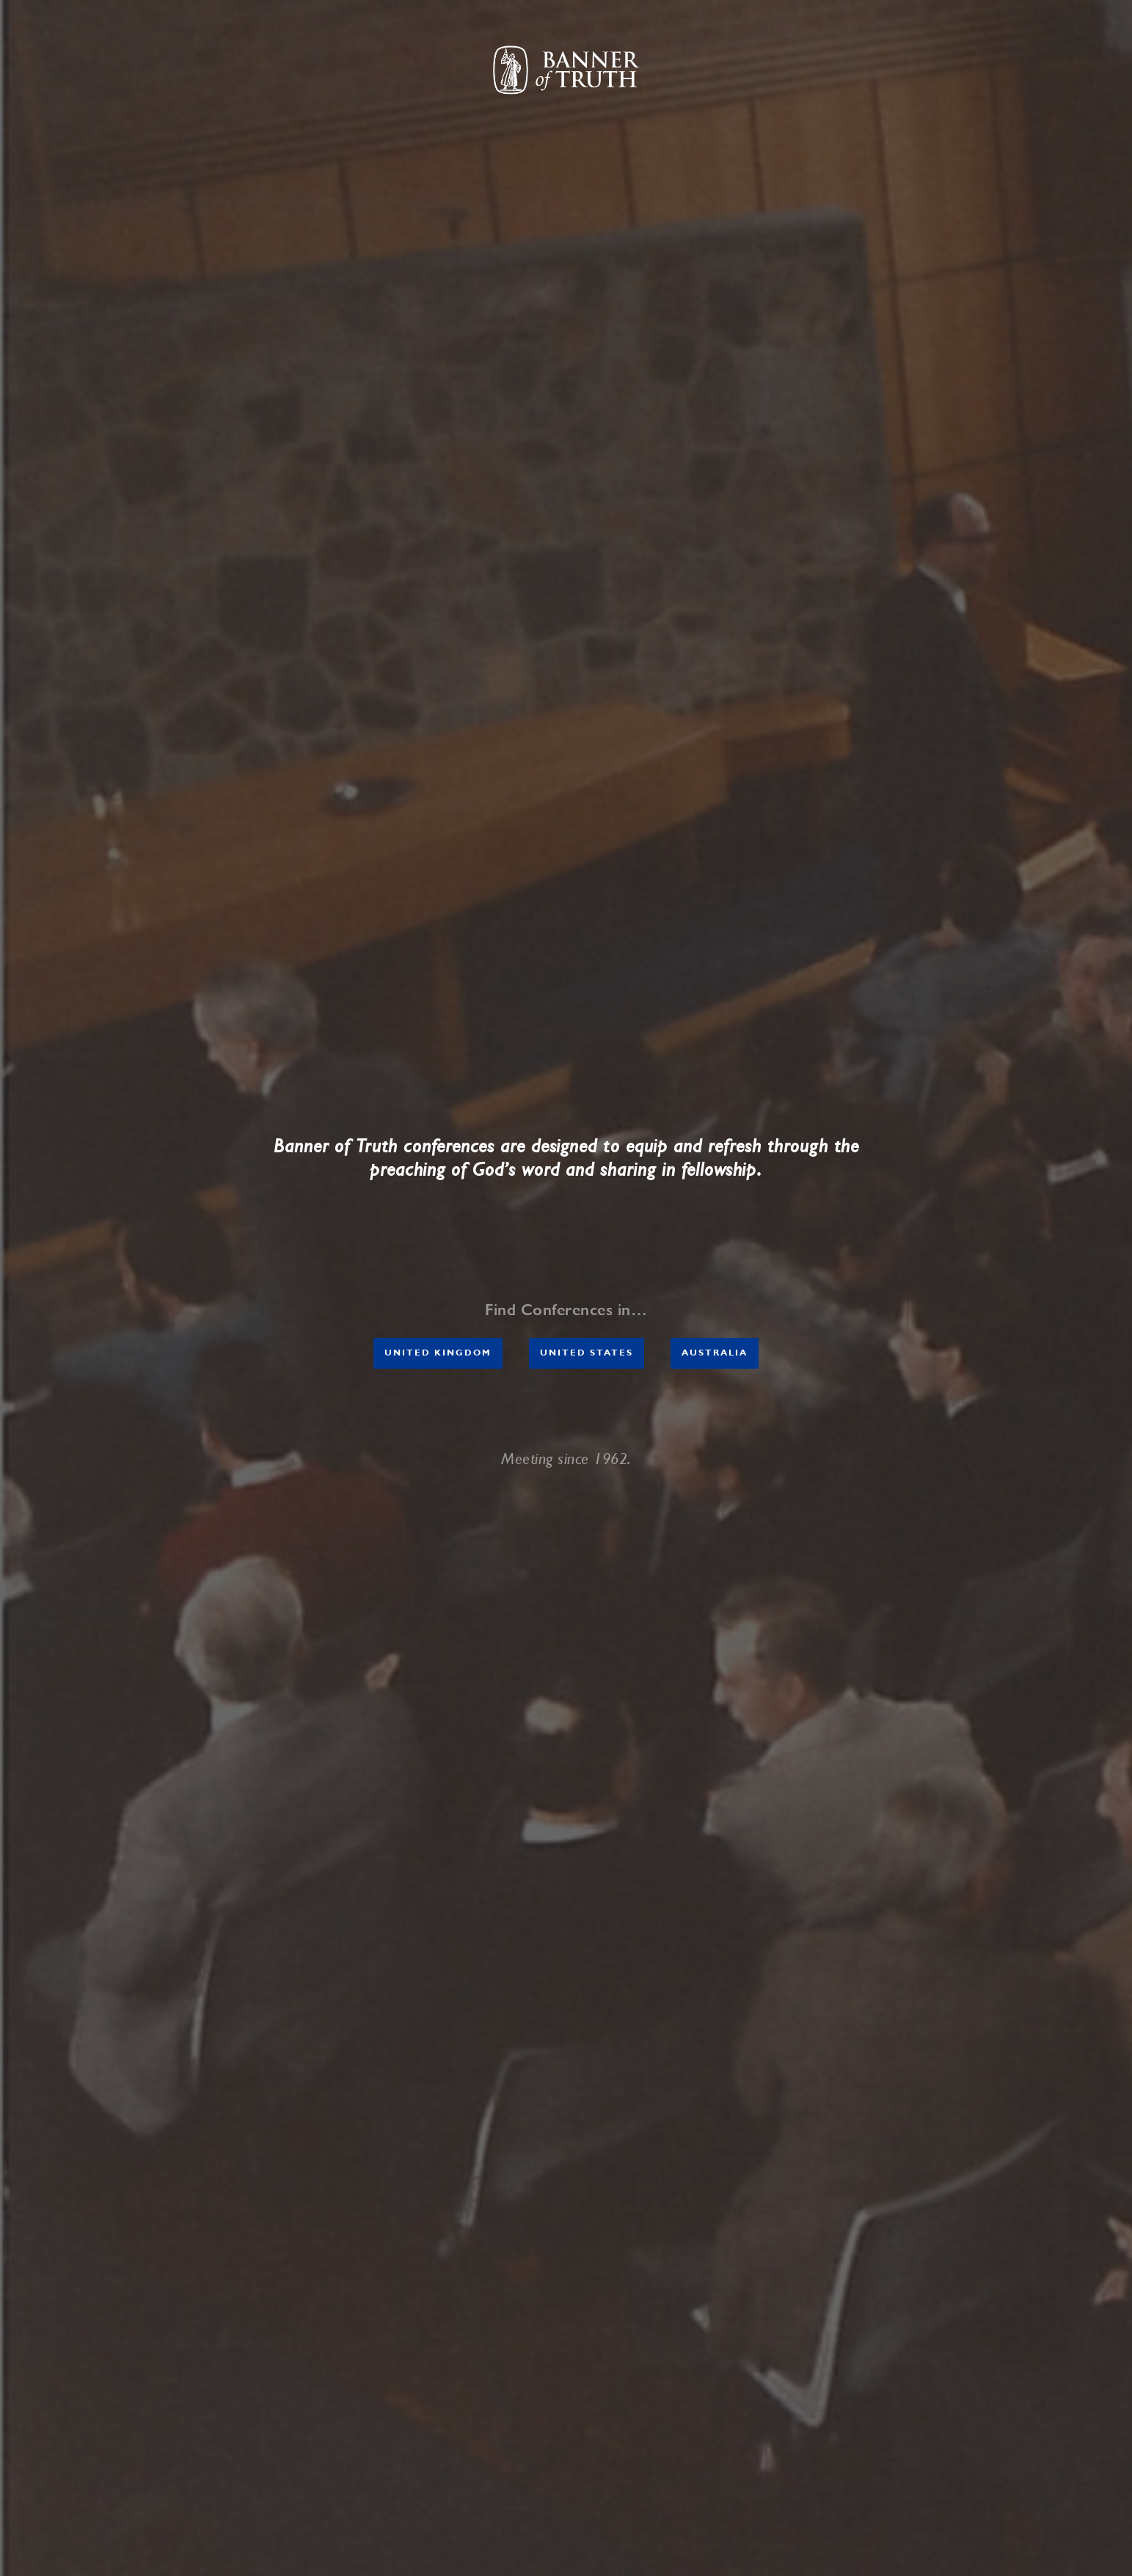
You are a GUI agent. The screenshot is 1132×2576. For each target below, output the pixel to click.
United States (586, 1352)
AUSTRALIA (715, 1352)
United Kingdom (438, 1352)
